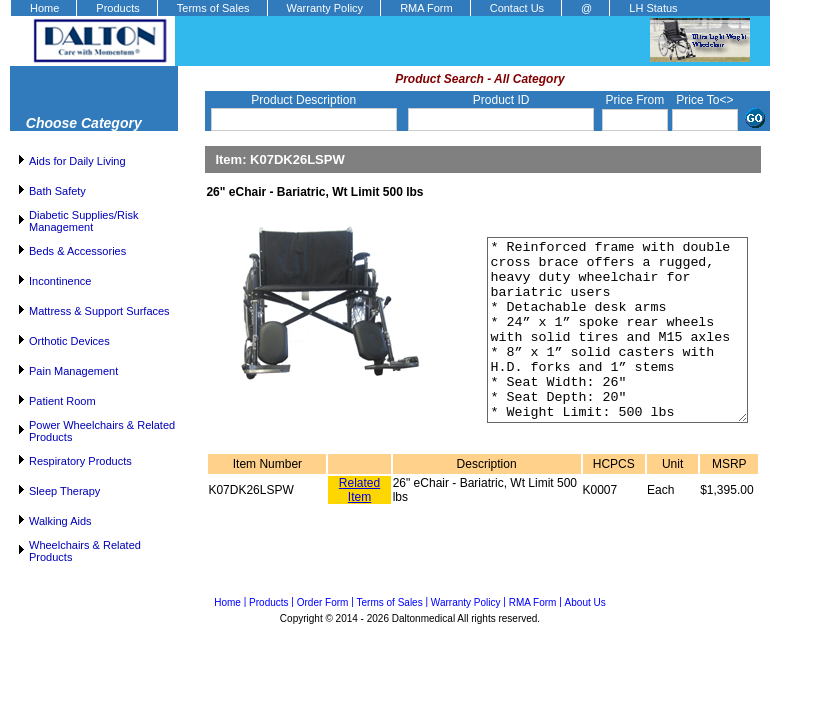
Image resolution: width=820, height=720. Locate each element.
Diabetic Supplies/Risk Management (83, 221)
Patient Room (62, 401)
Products (117, 8)
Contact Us (517, 8)
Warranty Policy (325, 8)
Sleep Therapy (64, 491)
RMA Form (426, 8)
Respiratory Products (80, 461)
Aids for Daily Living (77, 161)
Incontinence (60, 281)
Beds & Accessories (77, 251)
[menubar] (352, 8)
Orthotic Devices (69, 341)
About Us (585, 602)
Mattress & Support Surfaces (99, 311)
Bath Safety (57, 191)
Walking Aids (60, 521)
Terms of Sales (213, 8)
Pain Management (73, 371)
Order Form (323, 602)
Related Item (359, 526)
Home (44, 8)
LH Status (653, 8)
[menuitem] (43, 8)
